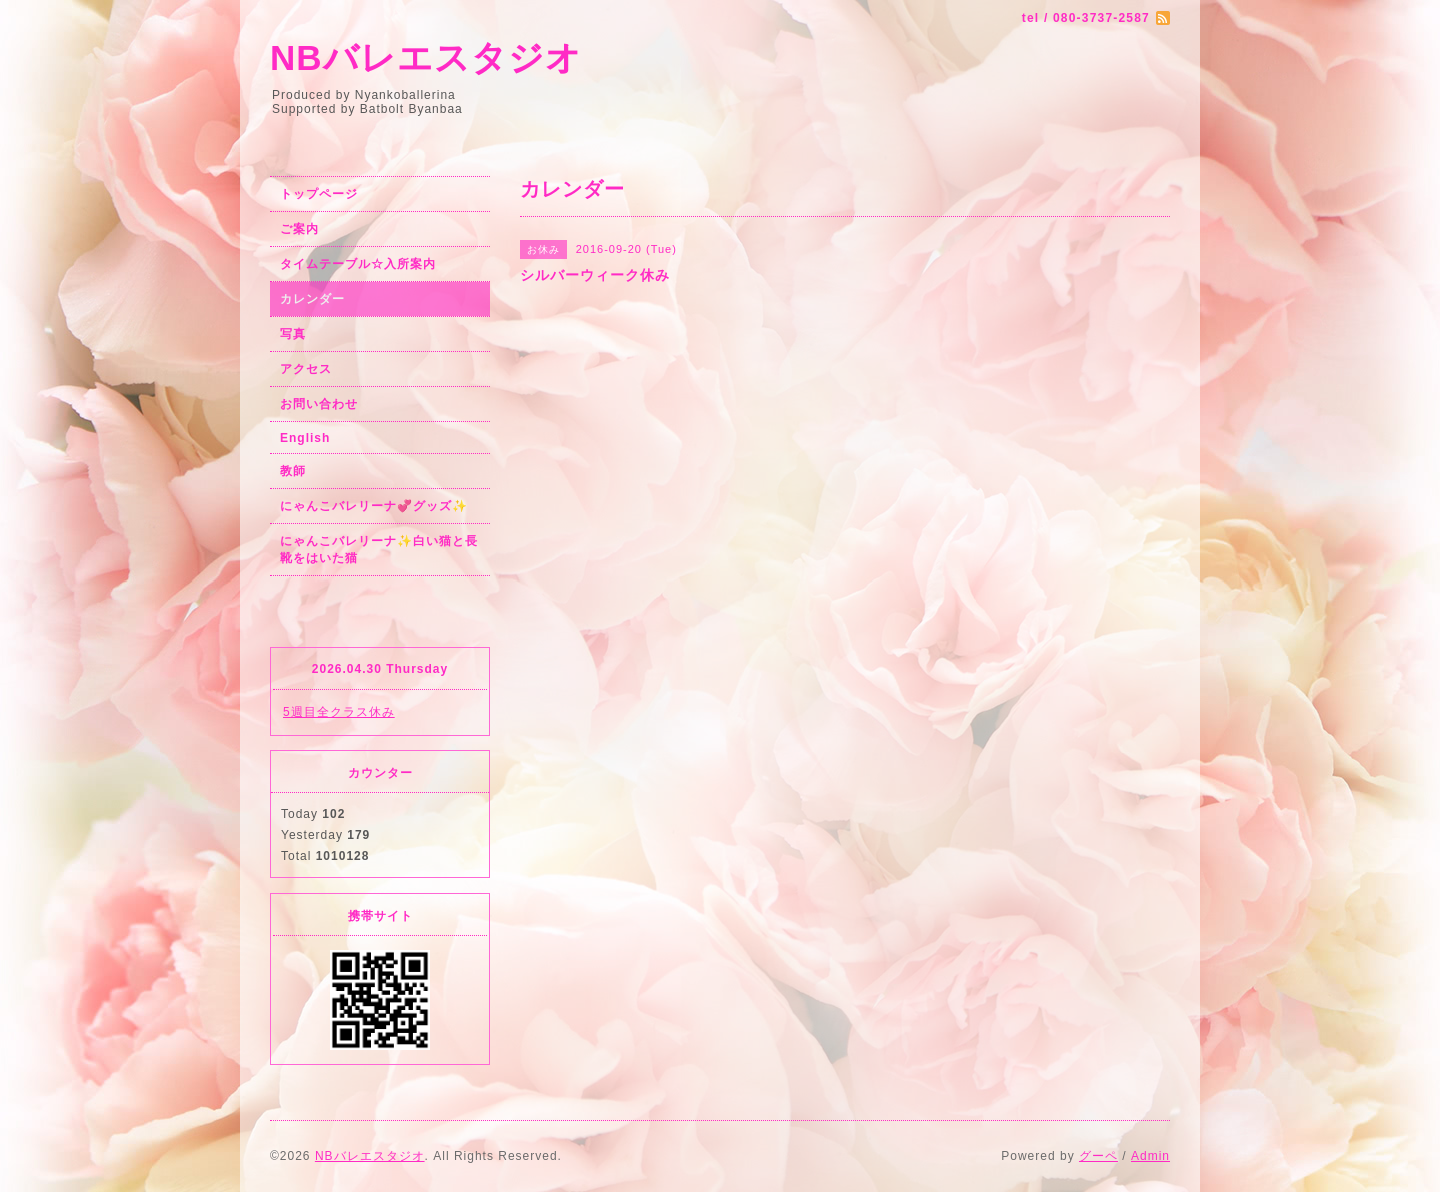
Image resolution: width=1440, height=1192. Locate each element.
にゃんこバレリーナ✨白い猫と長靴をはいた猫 (379, 549)
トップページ (319, 194)
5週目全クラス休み (339, 712)
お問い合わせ (319, 404)
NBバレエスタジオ (426, 57)
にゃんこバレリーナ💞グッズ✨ (374, 506)
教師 (293, 471)
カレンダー (312, 299)
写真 (293, 334)
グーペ (1098, 1156)
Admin (1150, 1156)
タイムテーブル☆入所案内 (358, 264)
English (305, 438)
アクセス (306, 369)
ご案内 (299, 229)
